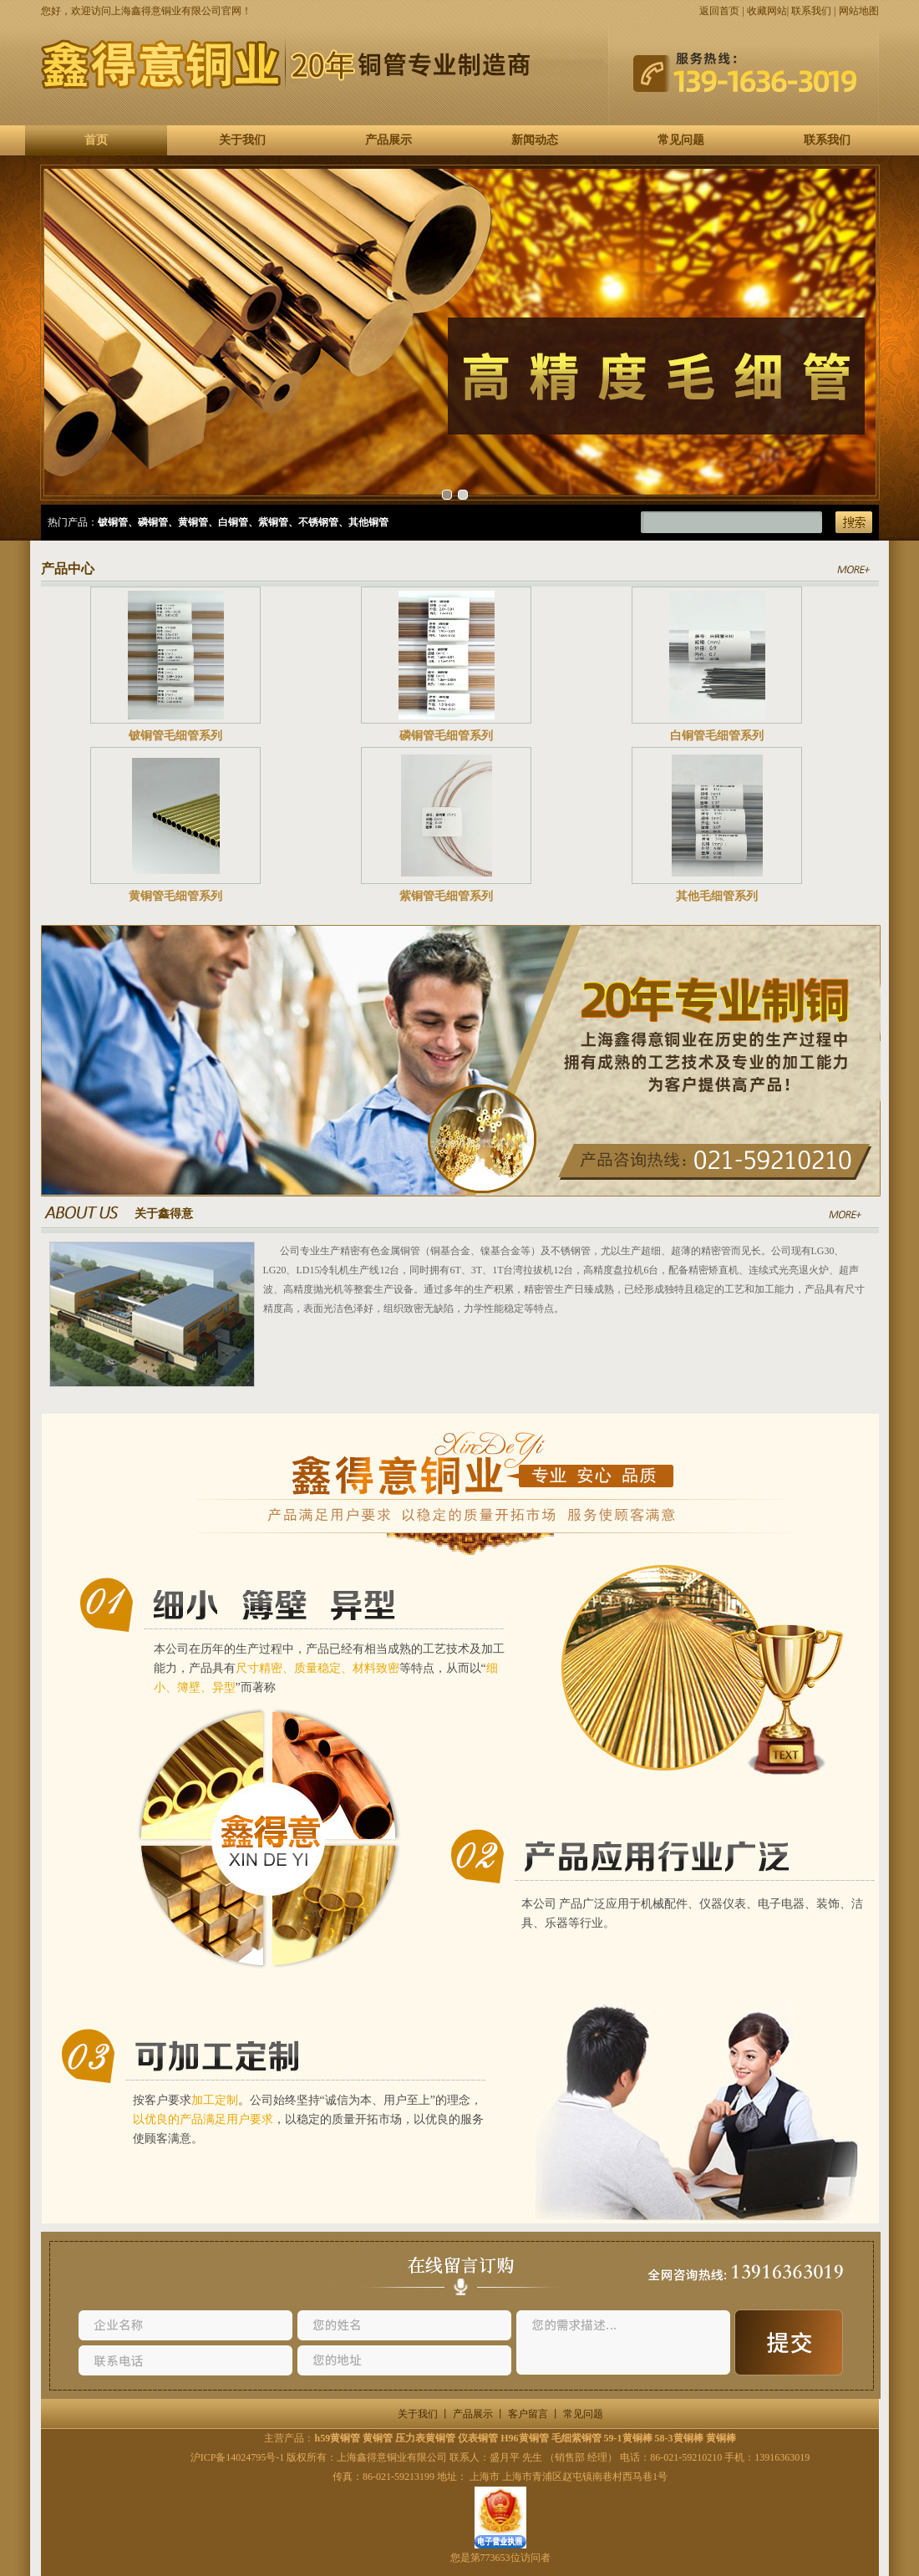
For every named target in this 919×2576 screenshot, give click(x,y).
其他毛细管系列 (717, 896)
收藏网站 (767, 11)
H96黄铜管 (524, 2438)
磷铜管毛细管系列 (446, 735)
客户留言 (528, 2414)
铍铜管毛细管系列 (175, 735)
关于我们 (242, 140)
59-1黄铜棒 (628, 2438)
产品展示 (388, 140)
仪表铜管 (478, 2438)
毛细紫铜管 (576, 2438)
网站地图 (859, 11)
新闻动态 (534, 140)
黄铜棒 (721, 2438)
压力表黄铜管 (425, 2438)
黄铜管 (378, 2438)
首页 (96, 140)
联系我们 (811, 11)
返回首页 (719, 11)
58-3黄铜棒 (679, 2438)
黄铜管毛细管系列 (175, 896)
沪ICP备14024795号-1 (237, 2457)
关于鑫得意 (164, 1213)
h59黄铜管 (337, 2438)
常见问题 (681, 140)
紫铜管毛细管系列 (446, 896)
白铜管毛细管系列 (717, 735)
